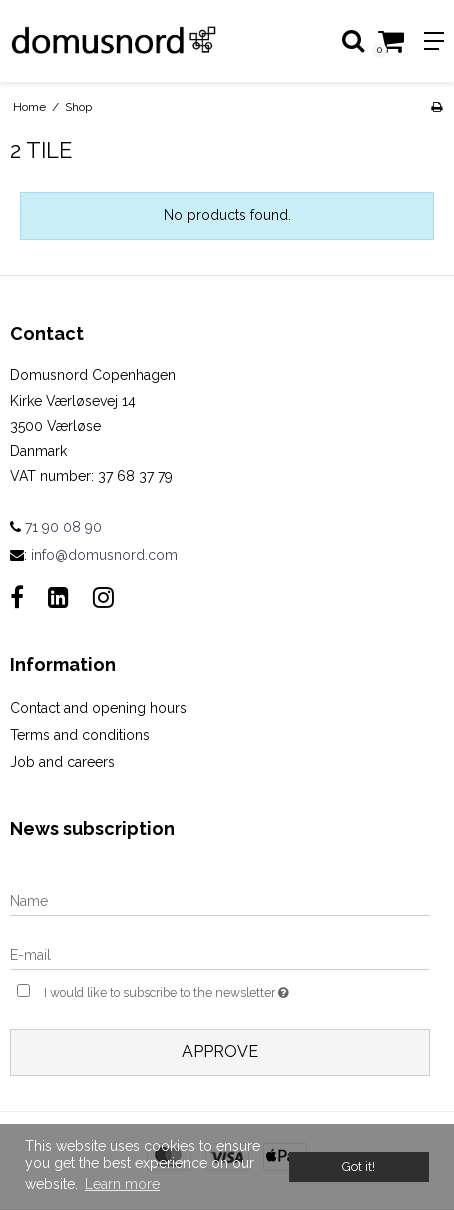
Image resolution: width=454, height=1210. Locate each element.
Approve (220, 1051)
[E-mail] (220, 954)
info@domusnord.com (104, 555)
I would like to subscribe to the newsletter (192, 990)
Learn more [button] (122, 1184)
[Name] (220, 900)
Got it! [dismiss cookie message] (358, 1166)
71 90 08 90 (56, 527)
